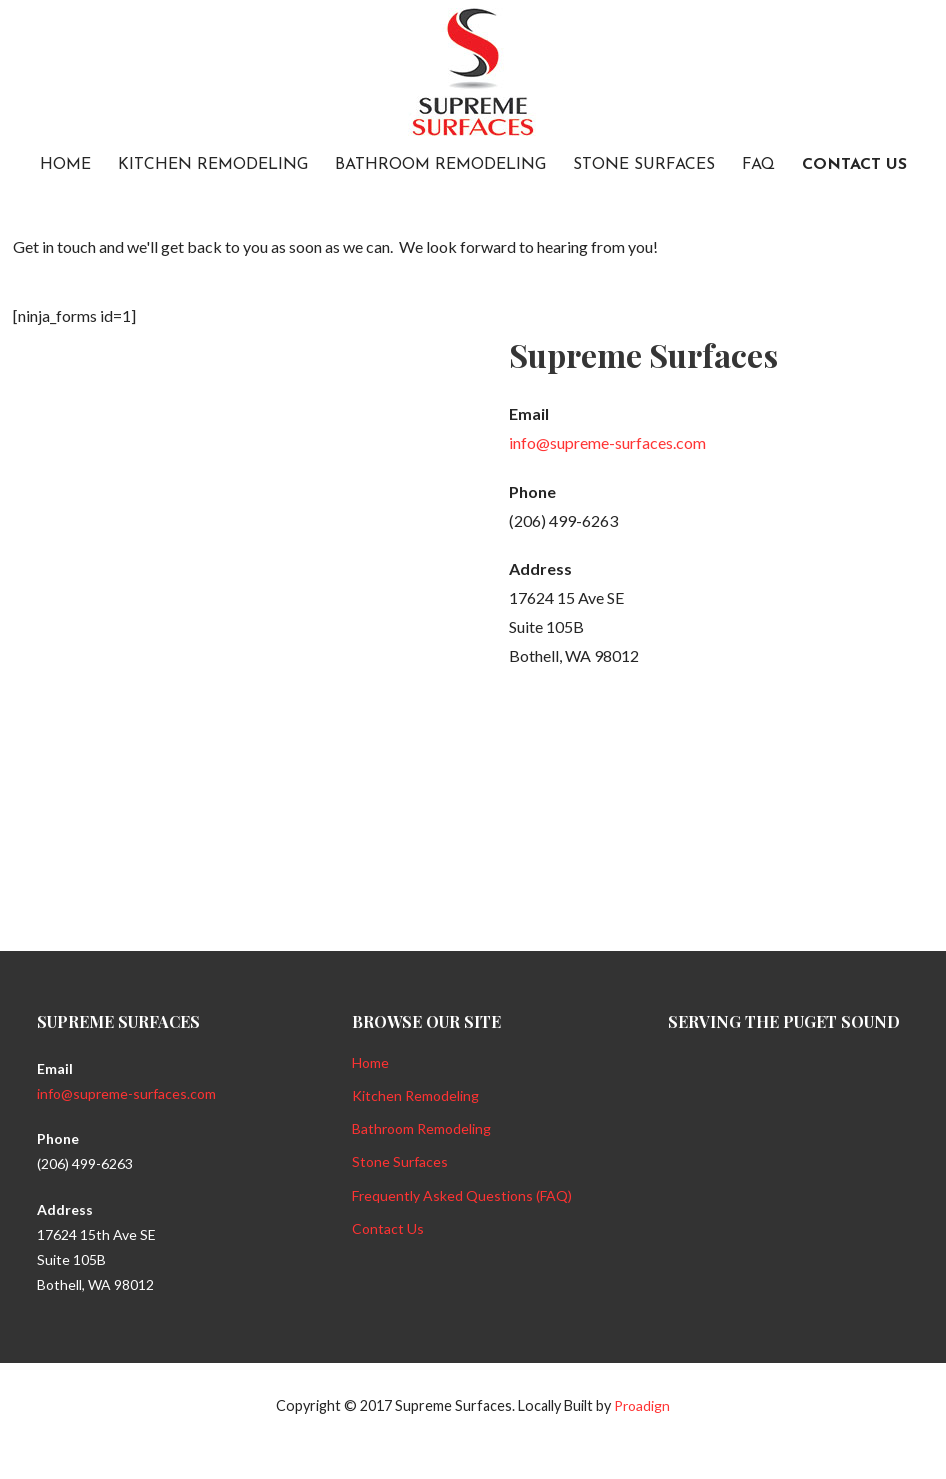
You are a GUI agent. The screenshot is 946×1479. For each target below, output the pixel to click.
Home (65, 165)
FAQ (758, 165)
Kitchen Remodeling (213, 165)
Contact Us (854, 165)
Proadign (642, 1405)
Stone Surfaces (644, 165)
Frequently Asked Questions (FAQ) (462, 1195)
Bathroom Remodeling (440, 165)
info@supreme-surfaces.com (607, 442)
